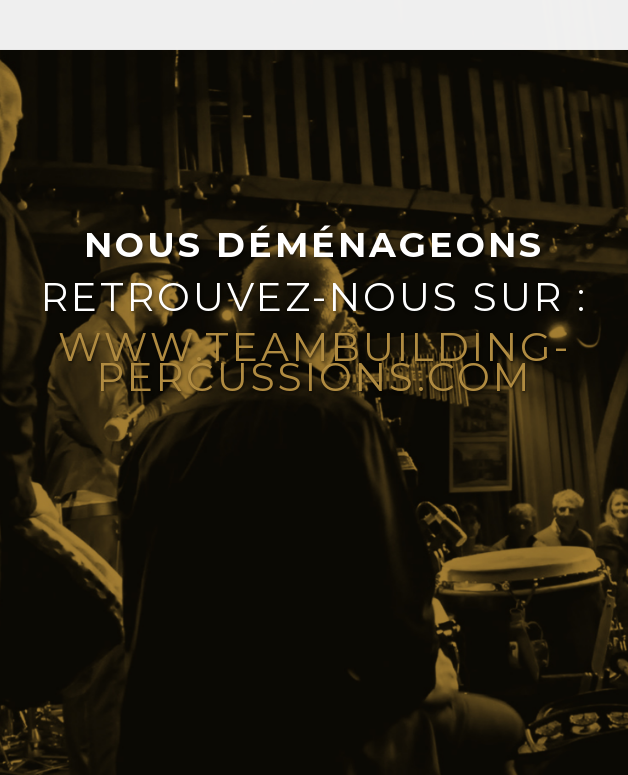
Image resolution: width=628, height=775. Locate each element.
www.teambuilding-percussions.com (314, 362)
